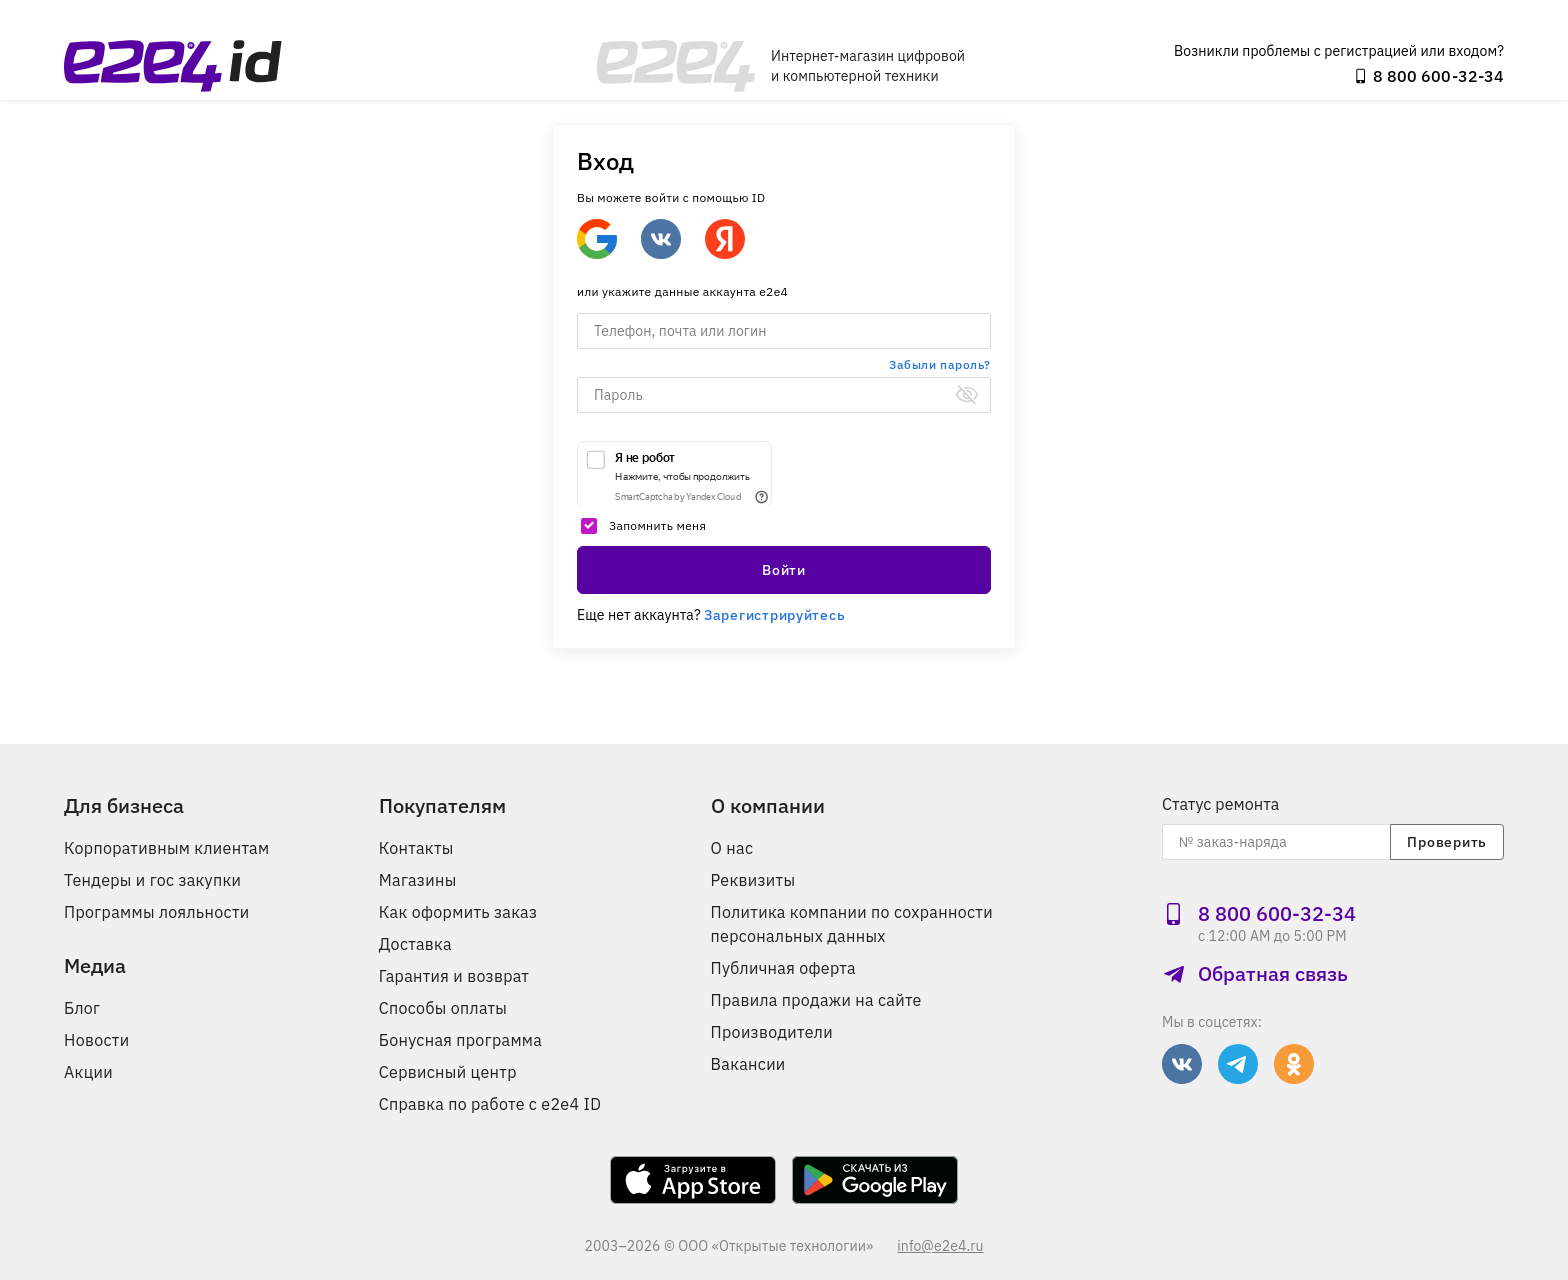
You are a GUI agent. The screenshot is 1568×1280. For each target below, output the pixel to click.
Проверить (1446, 842)
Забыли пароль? (940, 364)
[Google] (597, 239)
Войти (784, 570)
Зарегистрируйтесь (774, 615)
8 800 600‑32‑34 (1428, 76)
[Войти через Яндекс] (725, 239)
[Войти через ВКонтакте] (661, 239)
